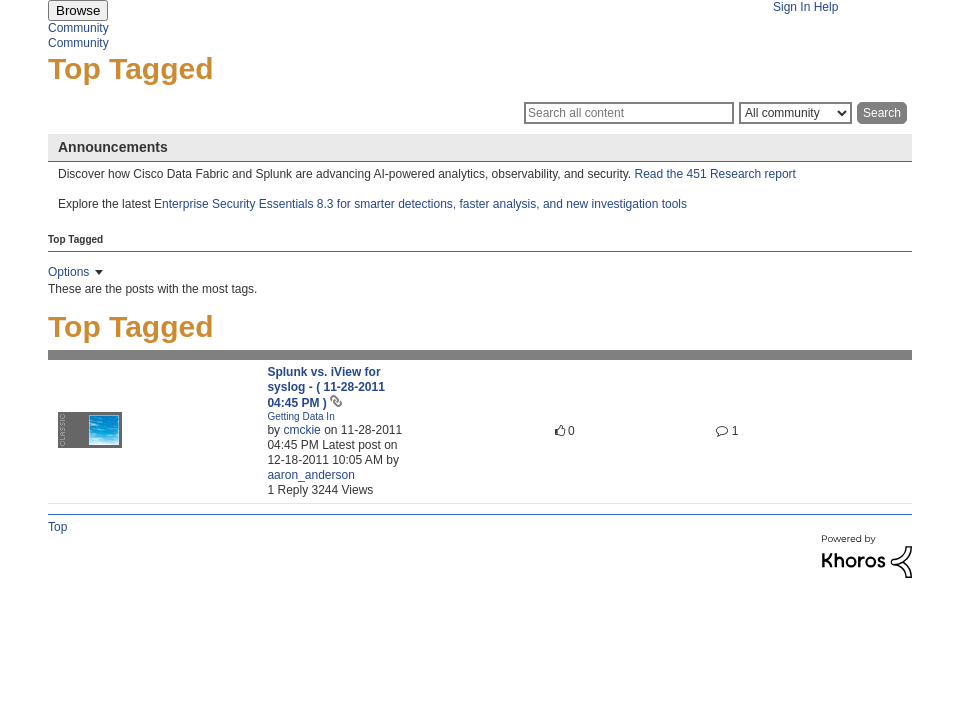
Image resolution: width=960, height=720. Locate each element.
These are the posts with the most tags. (152, 289)
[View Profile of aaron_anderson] (310, 475)
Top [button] (57, 527)
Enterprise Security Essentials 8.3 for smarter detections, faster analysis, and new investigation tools (420, 204)
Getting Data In (300, 416)
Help (826, 7)
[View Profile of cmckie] (301, 430)
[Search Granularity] (795, 113)
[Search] (629, 113)
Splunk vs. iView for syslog (325, 387)
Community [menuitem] (78, 28)
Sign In (791, 7)
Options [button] (68, 272)
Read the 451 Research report (715, 174)
